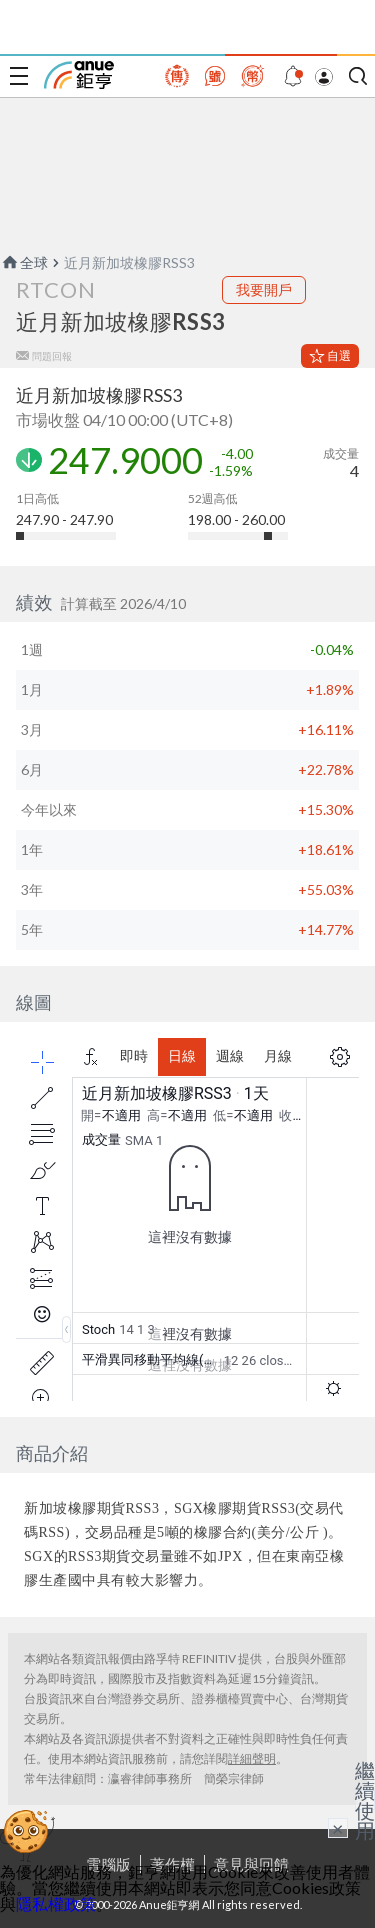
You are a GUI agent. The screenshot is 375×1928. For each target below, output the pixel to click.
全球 (24, 262)
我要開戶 (264, 289)
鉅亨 (79, 75)
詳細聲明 (252, 1758)
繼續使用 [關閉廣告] (365, 1800)
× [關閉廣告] (338, 1828)
